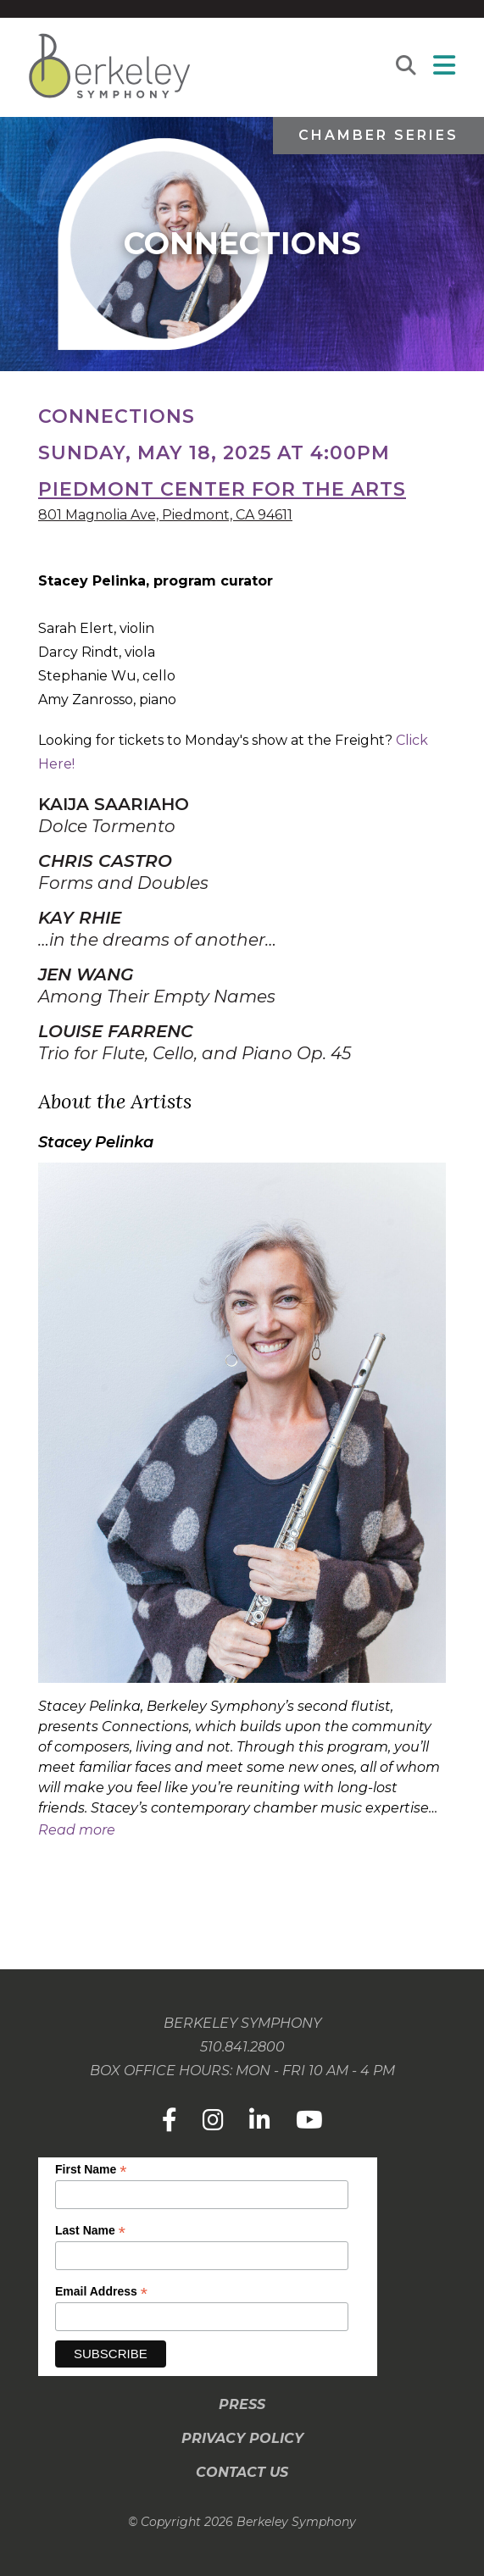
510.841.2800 (242, 2047)
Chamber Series (378, 135)
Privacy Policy (242, 2438)
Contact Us (242, 2472)
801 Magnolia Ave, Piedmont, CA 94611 (165, 515)
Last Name (90, 2231)
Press (242, 2404)
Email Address (101, 2292)
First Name (90, 2170)
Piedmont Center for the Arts (222, 489)
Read (76, 1830)
